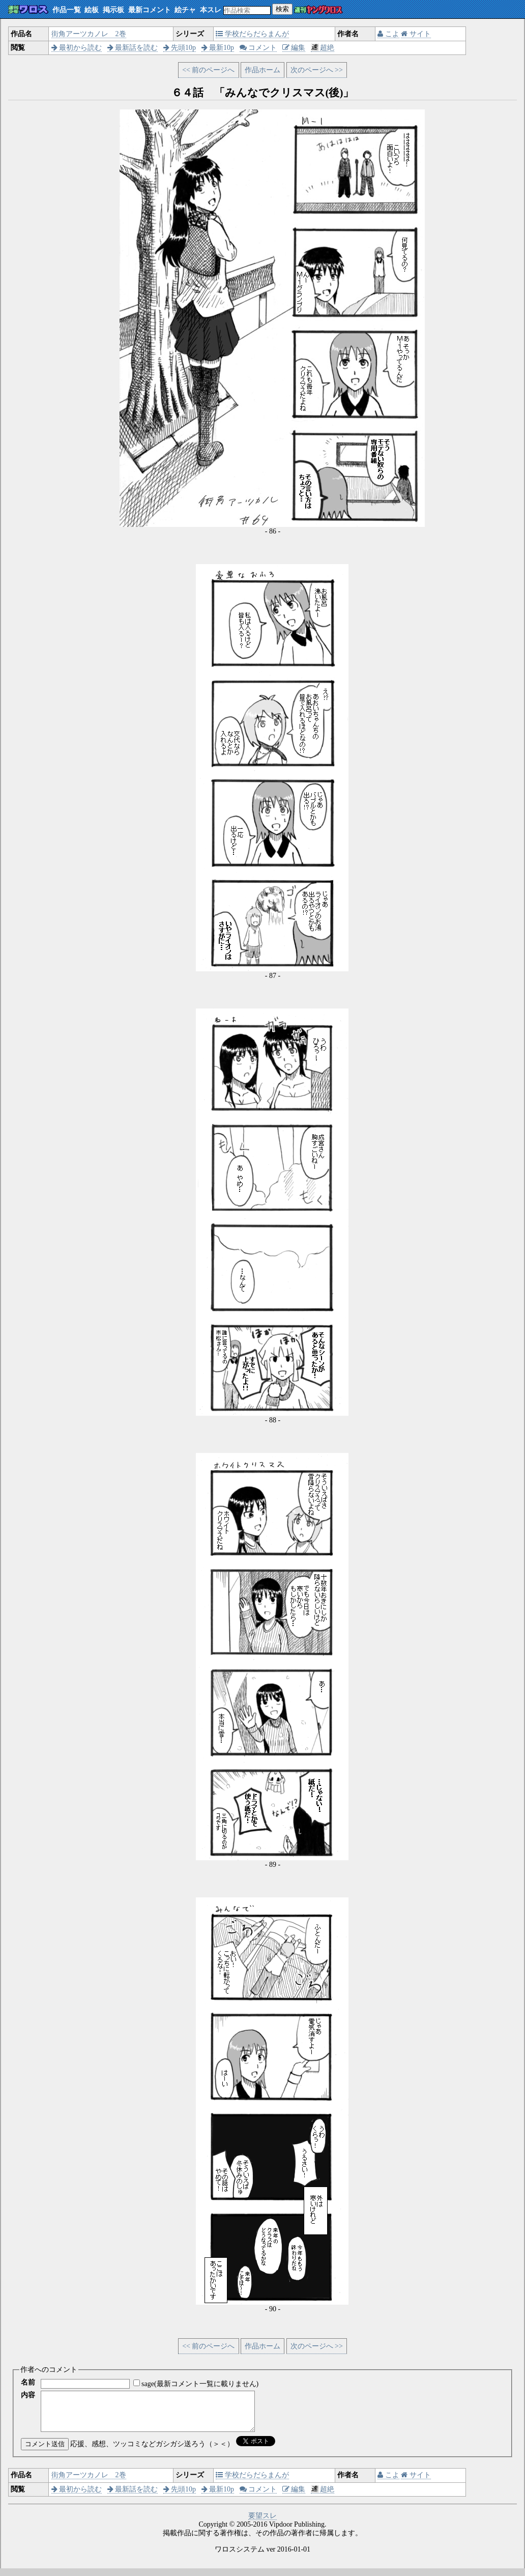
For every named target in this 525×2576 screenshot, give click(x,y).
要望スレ (262, 2523)
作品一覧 (66, 10)
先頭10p (179, 47)
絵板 (91, 10)
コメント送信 (45, 2451)
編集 (294, 47)
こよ (388, 34)
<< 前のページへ (208, 70)
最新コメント (149, 10)
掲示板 (113, 10)
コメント (258, 47)
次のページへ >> (316, 70)
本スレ (210, 10)
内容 (28, 2395)
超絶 (323, 47)
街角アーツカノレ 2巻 (88, 34)
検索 (282, 9)
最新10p (218, 47)
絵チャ (185, 10)
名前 (28, 2382)
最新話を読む (132, 47)
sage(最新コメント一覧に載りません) (199, 2384)
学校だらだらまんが (252, 34)
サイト (416, 34)
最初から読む (76, 47)
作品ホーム (262, 70)
